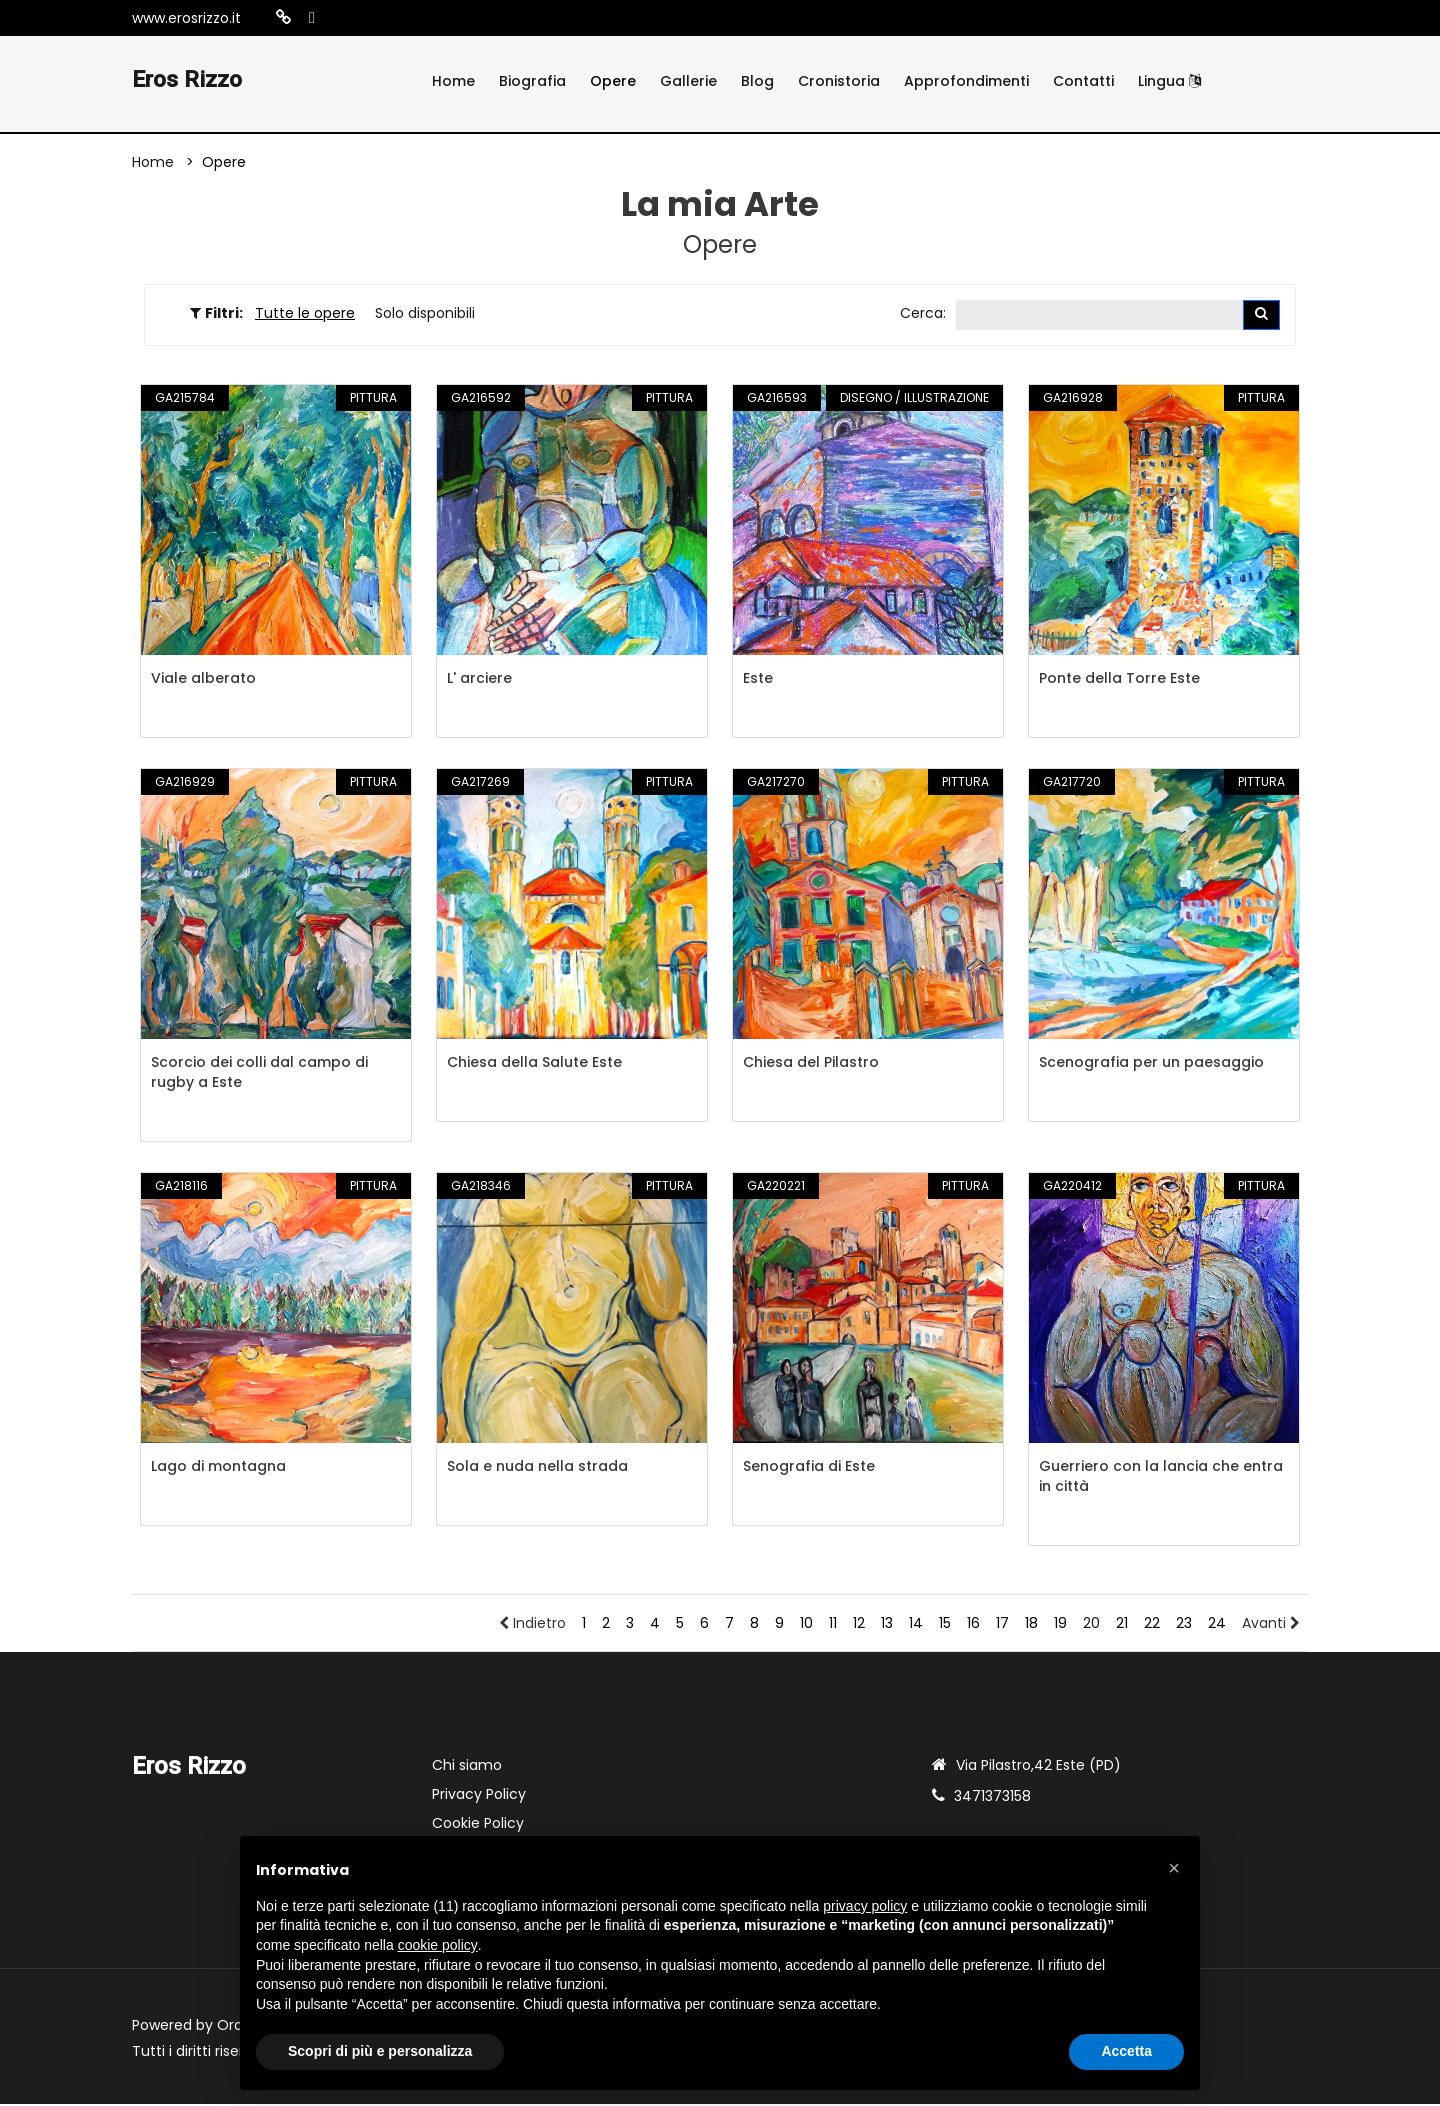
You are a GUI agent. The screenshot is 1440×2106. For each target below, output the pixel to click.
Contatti (1083, 81)
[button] (1174, 1868)
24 (1217, 1625)
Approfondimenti (966, 81)
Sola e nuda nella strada (537, 1468)
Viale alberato (203, 680)
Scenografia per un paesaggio (1151, 1064)
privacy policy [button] (865, 1906)
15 (945, 1625)
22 (1152, 1625)
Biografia (532, 81)
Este (758, 680)
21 (1122, 1625)
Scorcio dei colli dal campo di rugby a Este (259, 1074)
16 (973, 1625)
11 (833, 1625)
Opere (613, 81)
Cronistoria (839, 81)
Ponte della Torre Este (1119, 680)
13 (887, 1625)
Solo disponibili (425, 314)
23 (1184, 1625)
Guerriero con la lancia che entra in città (1161, 1478)
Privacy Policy (479, 1796)
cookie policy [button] (438, 1945)
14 (916, 1625)
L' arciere (479, 680)
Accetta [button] (1126, 2051)
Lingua (1169, 81)
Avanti (1271, 1625)
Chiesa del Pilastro (811, 1064)
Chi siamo (467, 1767)
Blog (757, 81)
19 (1060, 1625)
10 (806, 1625)
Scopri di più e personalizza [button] (380, 2051)
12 (859, 1625)
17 (1002, 1625)
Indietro (532, 1625)
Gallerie (688, 81)
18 (1031, 1625)
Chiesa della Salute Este (534, 1064)
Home (453, 81)
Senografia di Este (809, 1468)
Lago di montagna (218, 1468)
